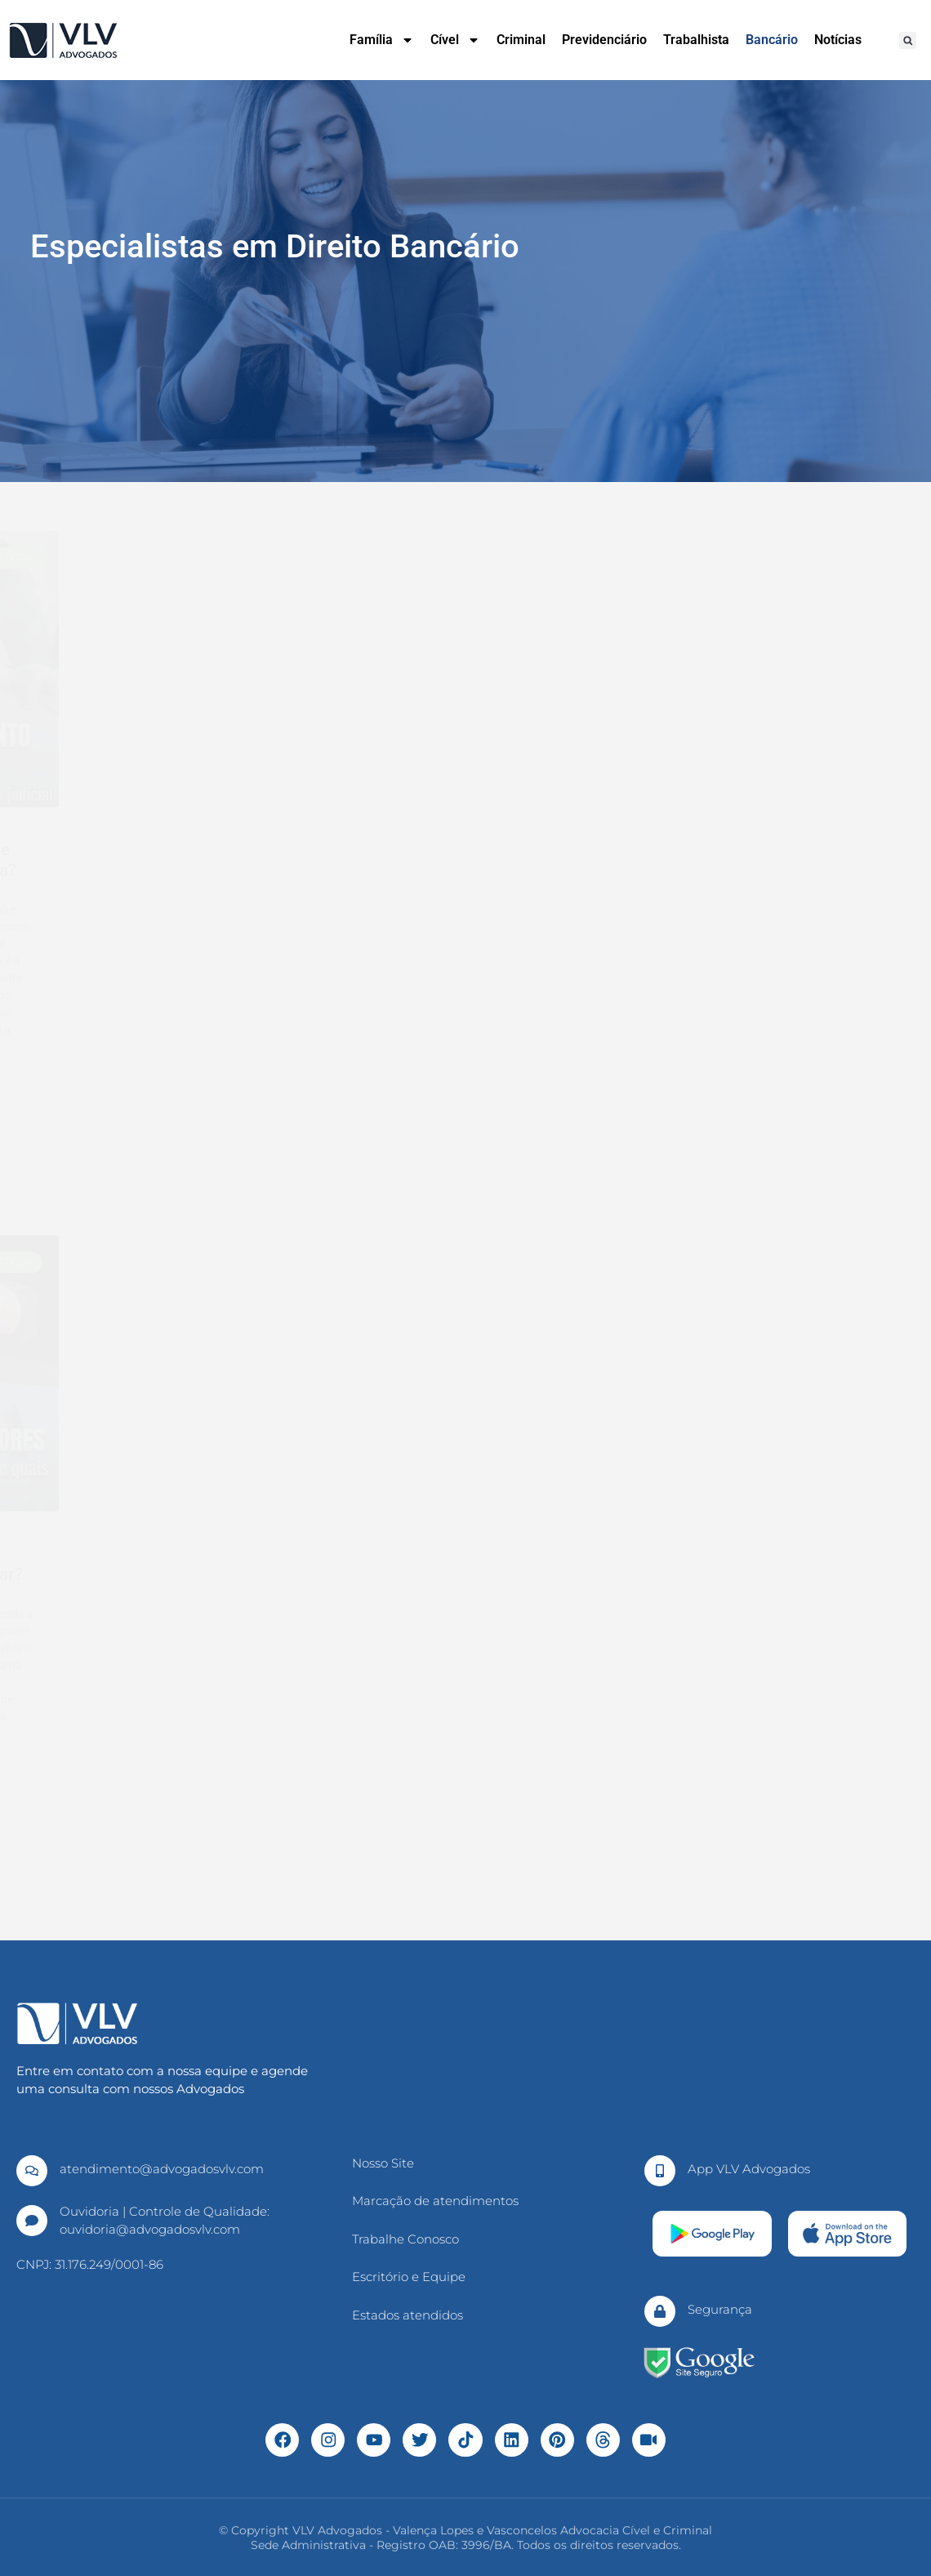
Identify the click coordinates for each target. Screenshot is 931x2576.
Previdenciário (604, 39)
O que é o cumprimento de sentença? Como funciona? (762, 860)
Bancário (772, 39)
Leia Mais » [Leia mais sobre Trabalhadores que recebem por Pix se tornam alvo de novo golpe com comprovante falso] (385, 1144)
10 (503, 1897)
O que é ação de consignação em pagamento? (470, 1564)
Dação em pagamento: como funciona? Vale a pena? (169, 1564)
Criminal (521, 39)
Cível (455, 40)
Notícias (838, 39)
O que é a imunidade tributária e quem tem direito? (172, 860)
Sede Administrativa (308, 2544)
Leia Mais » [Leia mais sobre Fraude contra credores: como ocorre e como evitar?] (684, 1791)
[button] (907, 40)
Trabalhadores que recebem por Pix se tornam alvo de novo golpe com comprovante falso (466, 881)
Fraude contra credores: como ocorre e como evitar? (765, 1564)
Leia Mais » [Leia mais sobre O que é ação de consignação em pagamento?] (385, 1808)
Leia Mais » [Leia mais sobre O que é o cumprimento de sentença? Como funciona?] (684, 1103)
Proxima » (548, 1897)
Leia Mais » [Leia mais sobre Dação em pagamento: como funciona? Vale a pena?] (86, 1791)
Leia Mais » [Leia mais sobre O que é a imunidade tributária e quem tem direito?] (86, 1103)
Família (382, 40)
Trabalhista (696, 39)
